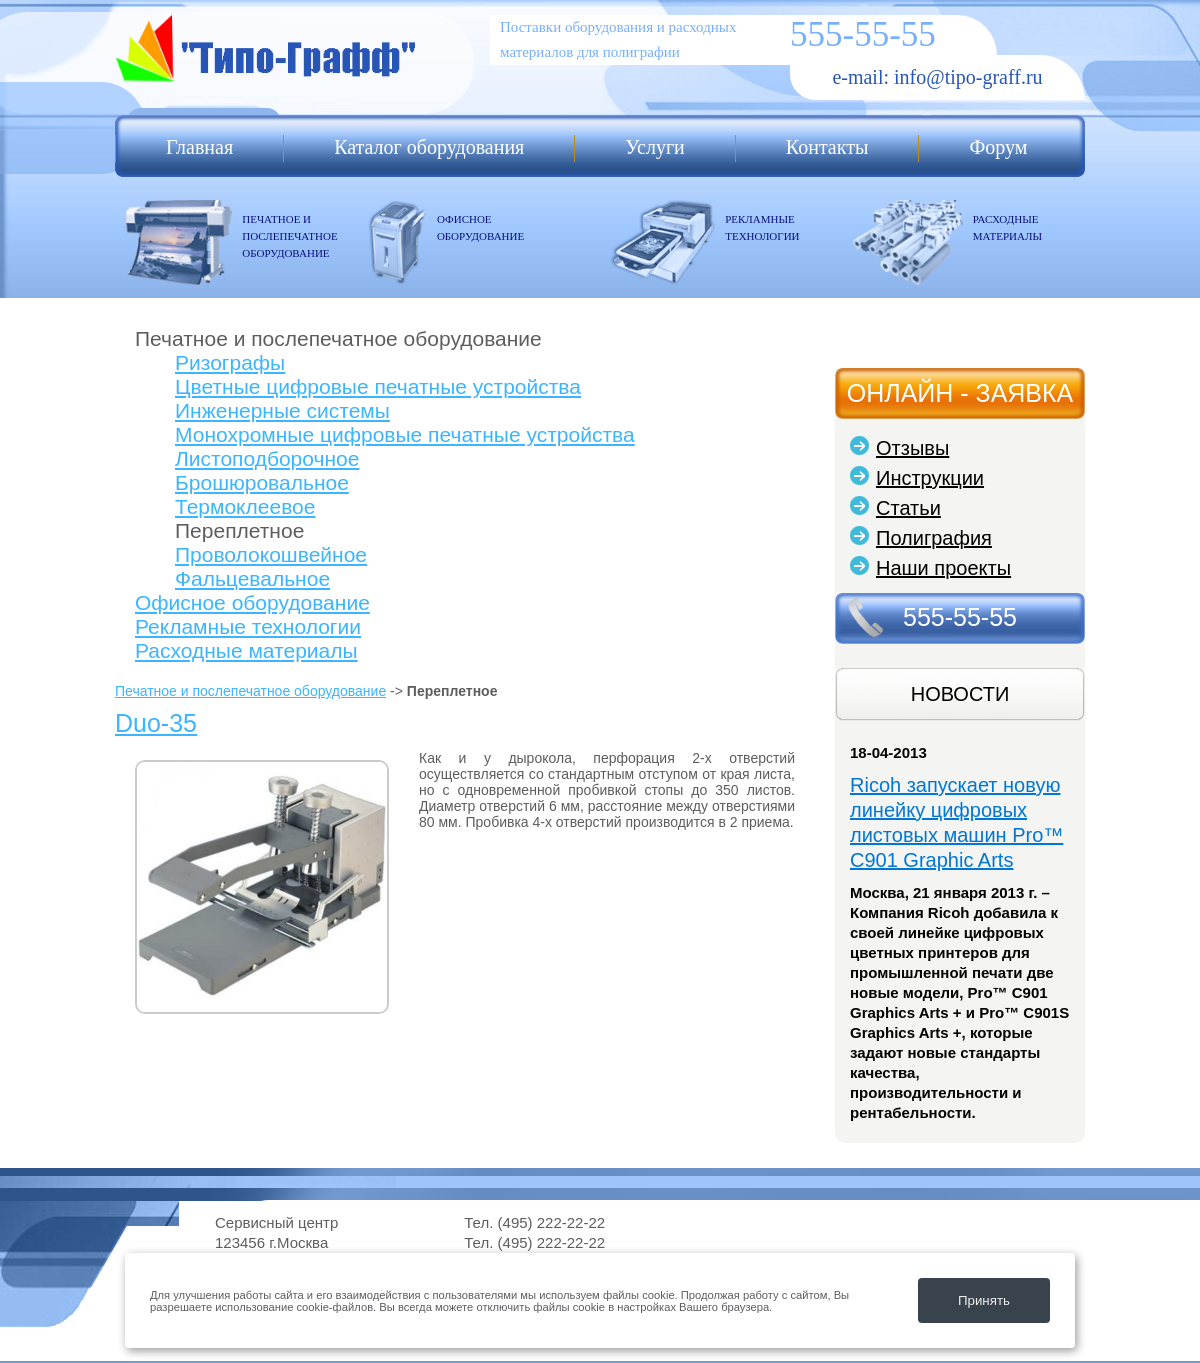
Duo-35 (156, 723)
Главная (199, 147)
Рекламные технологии (248, 626)
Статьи (908, 508)
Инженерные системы (282, 410)
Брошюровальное (262, 482)
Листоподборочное (267, 458)
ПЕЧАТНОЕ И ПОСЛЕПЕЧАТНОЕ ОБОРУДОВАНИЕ (289, 236)
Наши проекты (943, 568)
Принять (984, 1300)
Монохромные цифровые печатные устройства (405, 434)
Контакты (827, 147)
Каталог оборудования (429, 147)
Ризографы (230, 362)
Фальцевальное (252, 578)
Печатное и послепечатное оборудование (250, 691)
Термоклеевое (245, 506)
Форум (998, 147)
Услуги (655, 147)
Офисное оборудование (252, 602)
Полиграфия (934, 538)
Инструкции (930, 478)
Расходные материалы (246, 650)
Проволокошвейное (271, 554)
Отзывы (912, 448)
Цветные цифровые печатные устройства (378, 386)
